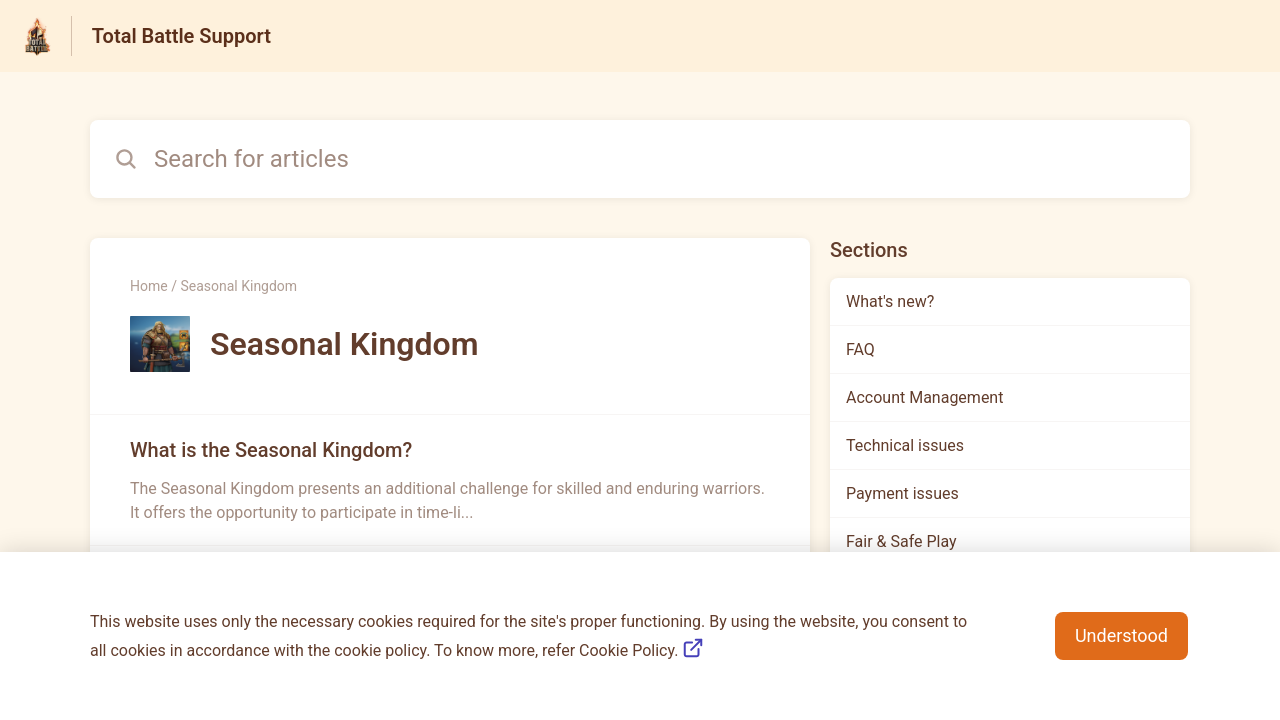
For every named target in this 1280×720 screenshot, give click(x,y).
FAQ (860, 349)
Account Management (924, 397)
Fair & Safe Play (901, 541)
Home (149, 286)
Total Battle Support (181, 36)
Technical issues (905, 445)
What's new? (890, 301)
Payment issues (902, 493)
